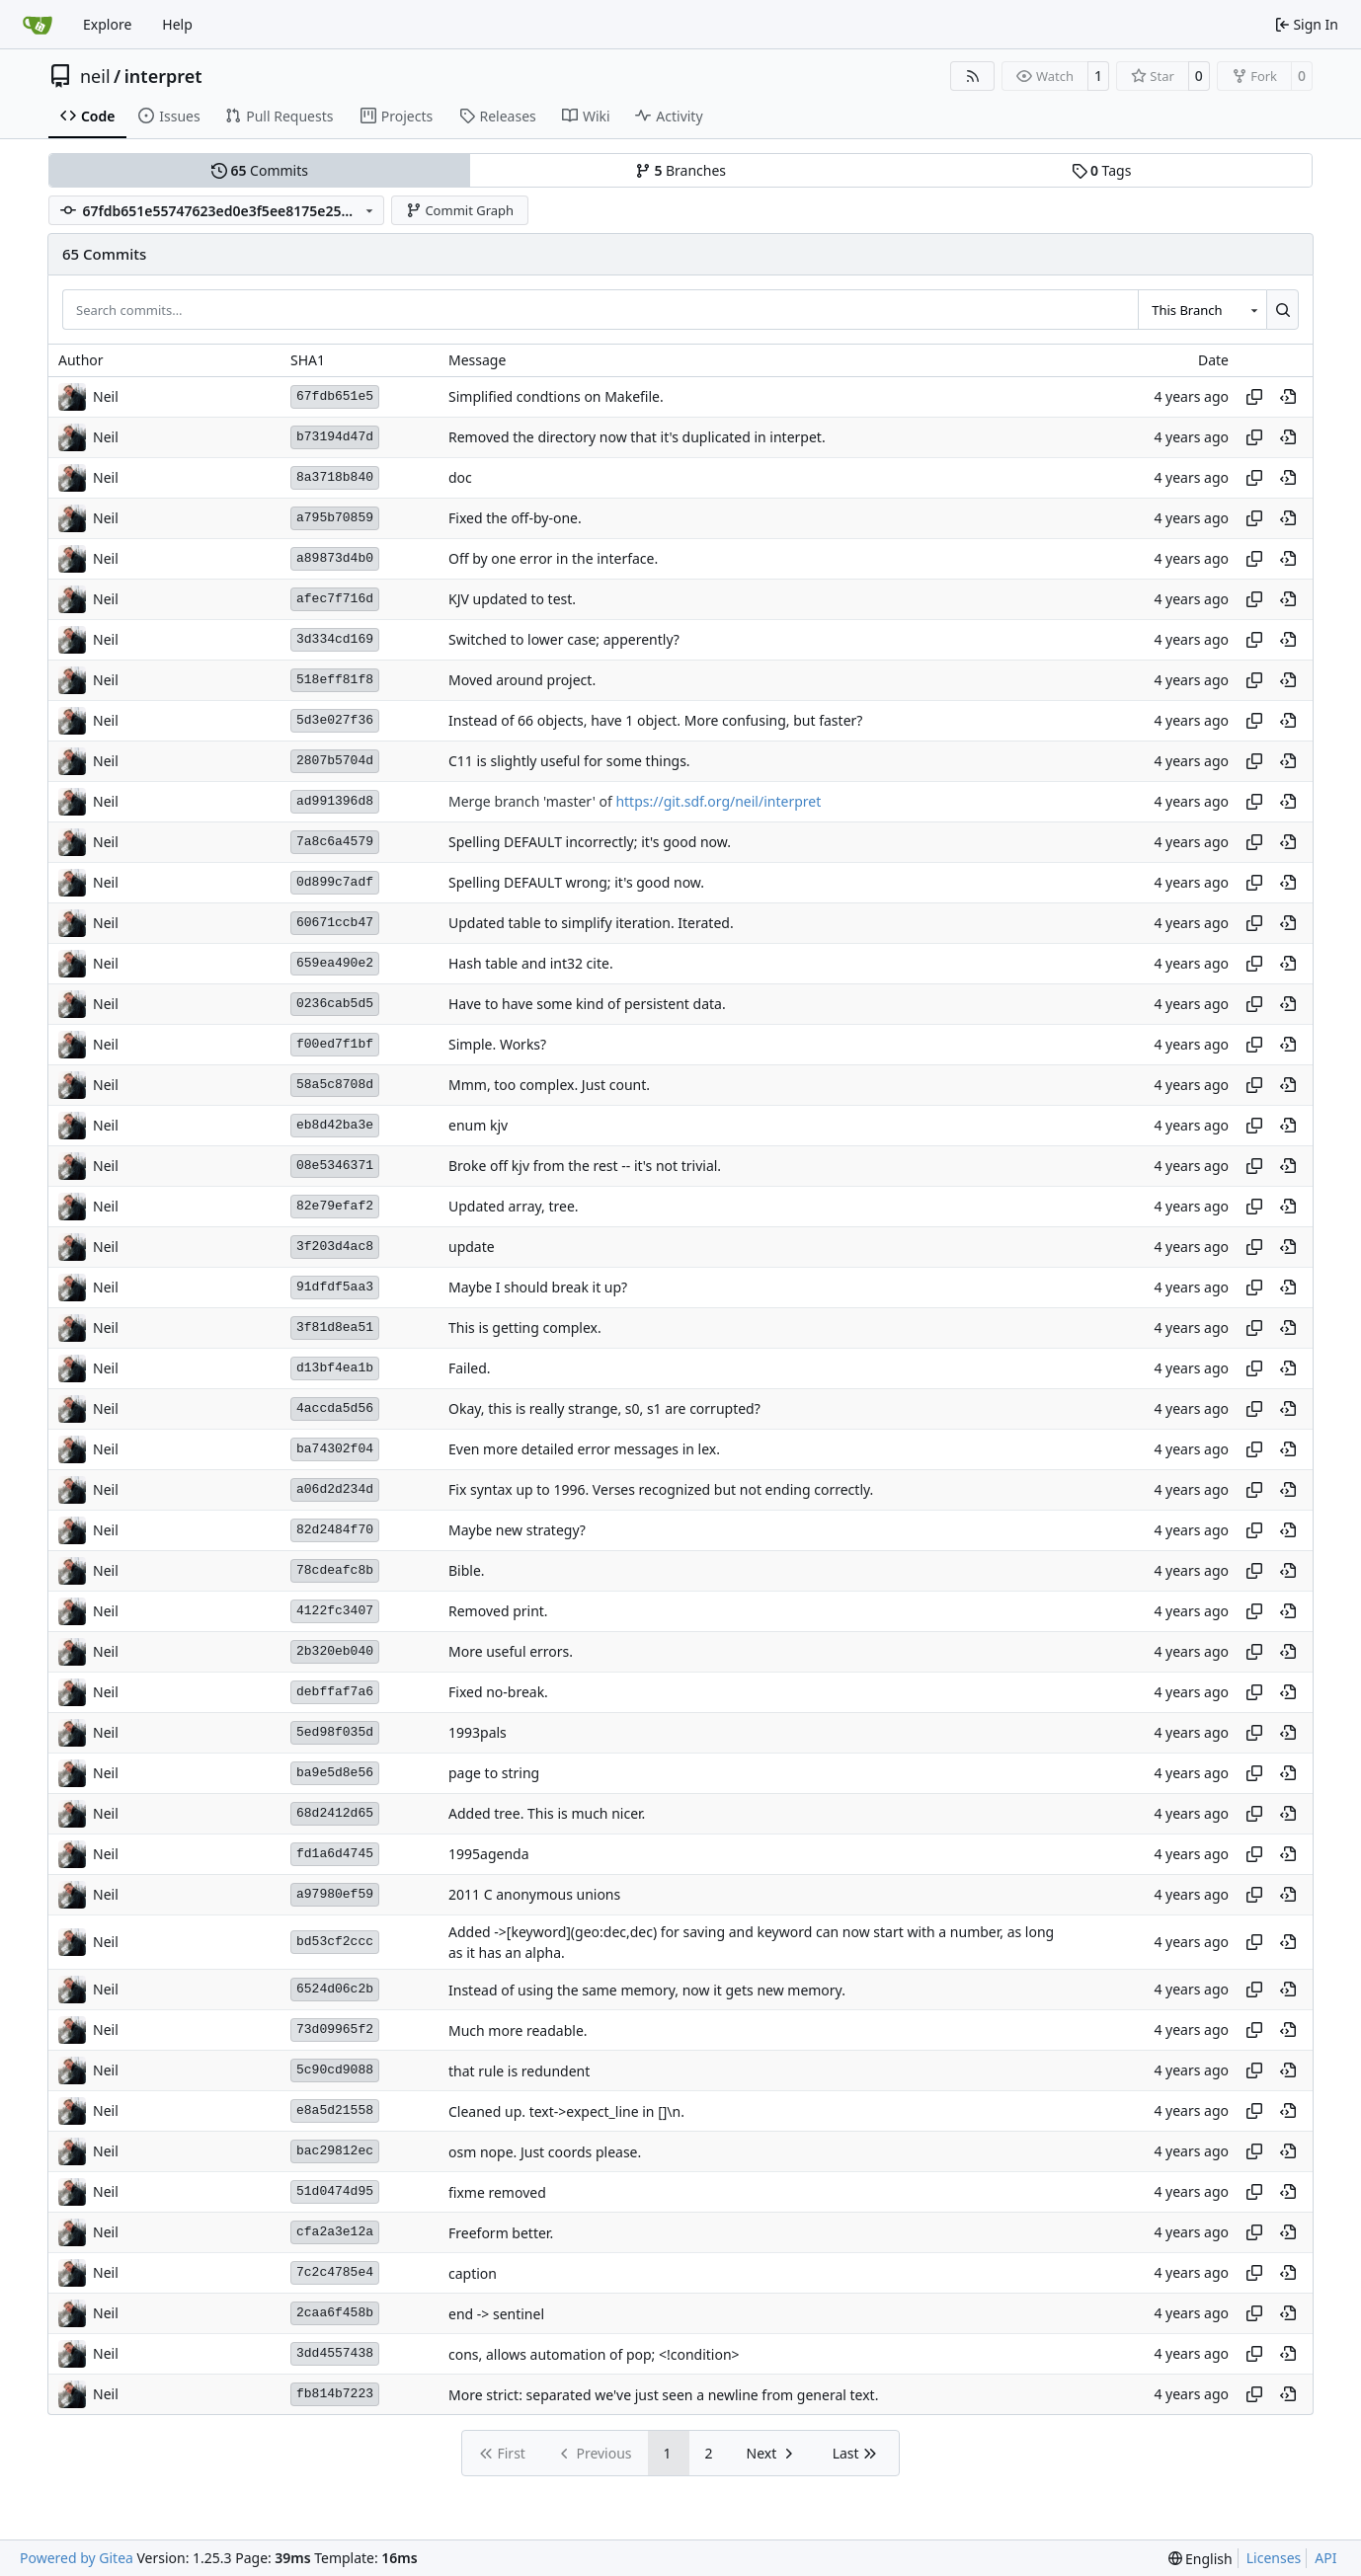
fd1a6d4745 (334, 1853)
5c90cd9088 (334, 2070)
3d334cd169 (334, 639)
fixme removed (497, 2192)
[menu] (1200, 2558)
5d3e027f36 (334, 720)
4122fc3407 (334, 1610)
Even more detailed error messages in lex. (584, 1449)
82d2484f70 (334, 1529)
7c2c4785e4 (334, 2272)
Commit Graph (460, 210)
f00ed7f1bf (334, 1044)
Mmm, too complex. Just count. (549, 1084)
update (471, 1246)
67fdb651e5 (334, 396)
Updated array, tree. (513, 1206)
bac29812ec (334, 2151)
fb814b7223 (334, 2393)
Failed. (469, 1368)
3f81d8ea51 (334, 1327)
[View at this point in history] (1288, 397)
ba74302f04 (334, 1449)
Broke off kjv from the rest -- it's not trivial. (584, 1165)
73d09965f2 (334, 2029)
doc (460, 477)
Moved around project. (522, 679)
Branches (680, 170)
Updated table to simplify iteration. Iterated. (591, 922)
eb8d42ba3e (334, 1125)
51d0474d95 (334, 2191)
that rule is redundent (519, 2071)
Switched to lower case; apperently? (564, 639)
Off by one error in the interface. (553, 558)
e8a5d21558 (334, 2110)
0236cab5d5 (334, 1003)
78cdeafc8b (334, 1570)
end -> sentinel (496, 2313)
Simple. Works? (497, 1044)
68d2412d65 (334, 1813)
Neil (106, 396)
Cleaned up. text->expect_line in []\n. (566, 2111)
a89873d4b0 (334, 558)
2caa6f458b (334, 2312)
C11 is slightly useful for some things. (569, 760)
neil (95, 76)
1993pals (477, 1732)
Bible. (466, 1570)
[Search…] (1282, 309)
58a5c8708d (334, 1084)
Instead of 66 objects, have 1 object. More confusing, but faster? (655, 720)
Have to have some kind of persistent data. (587, 1003)
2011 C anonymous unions (534, 1894)
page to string (493, 1772)
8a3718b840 (334, 477)
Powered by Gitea (76, 2557)
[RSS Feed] (973, 76)
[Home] (37, 24)
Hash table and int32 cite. (530, 963)
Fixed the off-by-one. (515, 517)
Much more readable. (518, 2030)
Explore (107, 24)
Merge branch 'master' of (531, 801)
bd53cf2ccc (334, 1941)
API (1325, 2557)
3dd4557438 (334, 2353)
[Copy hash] (1254, 397)
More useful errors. (510, 1651)
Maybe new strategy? (517, 1530)
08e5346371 (334, 1165)
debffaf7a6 (334, 1691)
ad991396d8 (334, 801)
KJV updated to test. (512, 598)
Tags (1102, 170)
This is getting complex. (524, 1327)
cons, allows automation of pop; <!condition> (594, 2354)
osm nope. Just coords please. (544, 2152)
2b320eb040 (334, 1651)
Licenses (1274, 2557)
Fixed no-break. (498, 1691)
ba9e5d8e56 (334, 1772)
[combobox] (1202, 309)
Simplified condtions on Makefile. (556, 396)
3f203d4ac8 (334, 1246)
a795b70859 (334, 517)
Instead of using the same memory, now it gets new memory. (646, 1990)
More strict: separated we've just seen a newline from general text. (663, 2394)
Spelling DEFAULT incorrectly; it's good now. (589, 841)
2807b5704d (334, 760)
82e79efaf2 (334, 1206)
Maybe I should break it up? (537, 1287)
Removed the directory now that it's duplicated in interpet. (637, 437)
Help (177, 24)
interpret (163, 76)
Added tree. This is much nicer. (546, 1813)
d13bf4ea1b (334, 1368)
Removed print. (498, 1610)
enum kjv (478, 1125)
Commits (259, 170)
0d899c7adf (334, 882)
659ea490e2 (334, 963)
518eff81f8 (334, 679)
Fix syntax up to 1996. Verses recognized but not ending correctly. (660, 1489)
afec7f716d (334, 598)
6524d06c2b (334, 1989)
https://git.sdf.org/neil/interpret (718, 801)
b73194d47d (334, 436)
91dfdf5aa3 (334, 1287)
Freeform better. (500, 2233)
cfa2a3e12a (334, 2232)
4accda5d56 (334, 1408)
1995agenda (488, 1853)
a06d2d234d (334, 1489)
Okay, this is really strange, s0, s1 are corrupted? (604, 1408)
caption (472, 2273)
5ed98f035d (334, 1732)
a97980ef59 (334, 1894)
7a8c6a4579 (334, 841)
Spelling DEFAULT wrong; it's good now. (576, 882)
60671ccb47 (334, 922)
